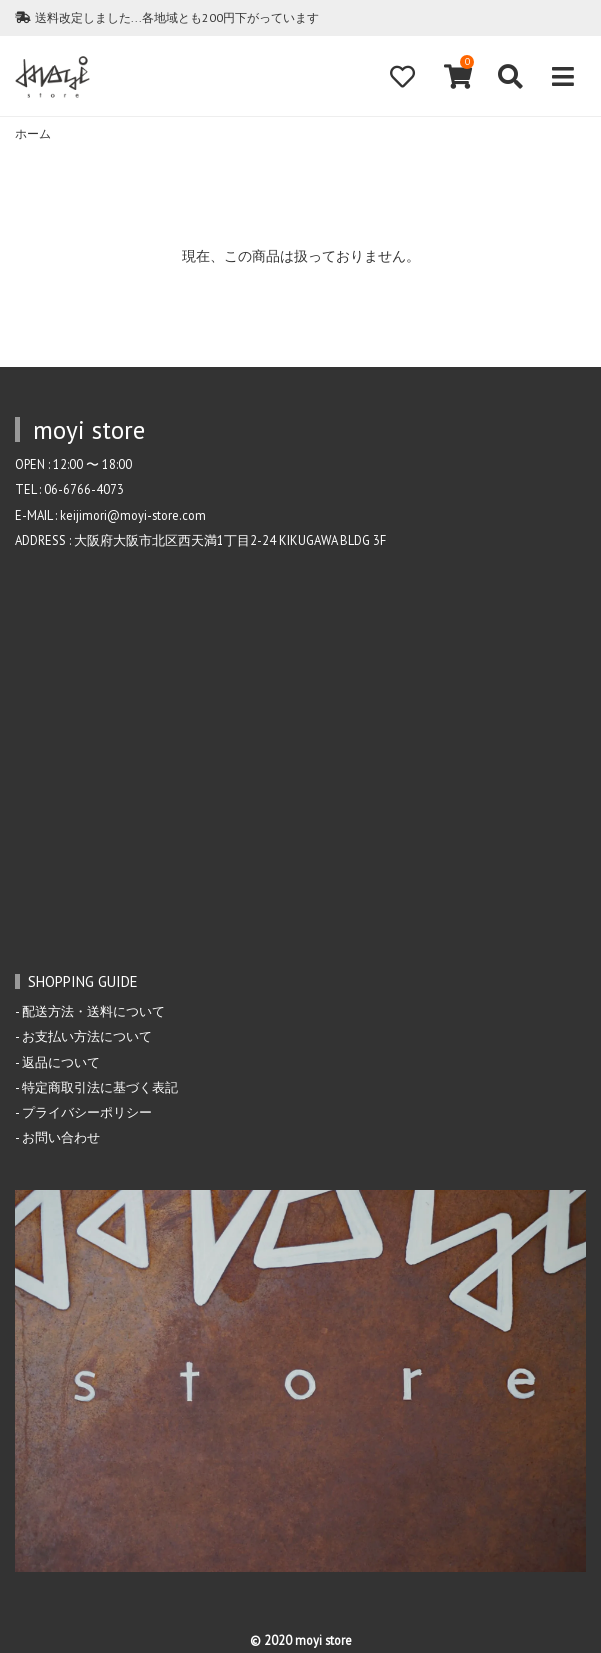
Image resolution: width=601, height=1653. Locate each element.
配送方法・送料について (93, 1011)
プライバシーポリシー (87, 1112)
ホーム (33, 133)
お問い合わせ (61, 1137)
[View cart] (456, 76)
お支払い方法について (87, 1036)
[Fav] (402, 76)
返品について (61, 1062)
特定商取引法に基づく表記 (100, 1087)
